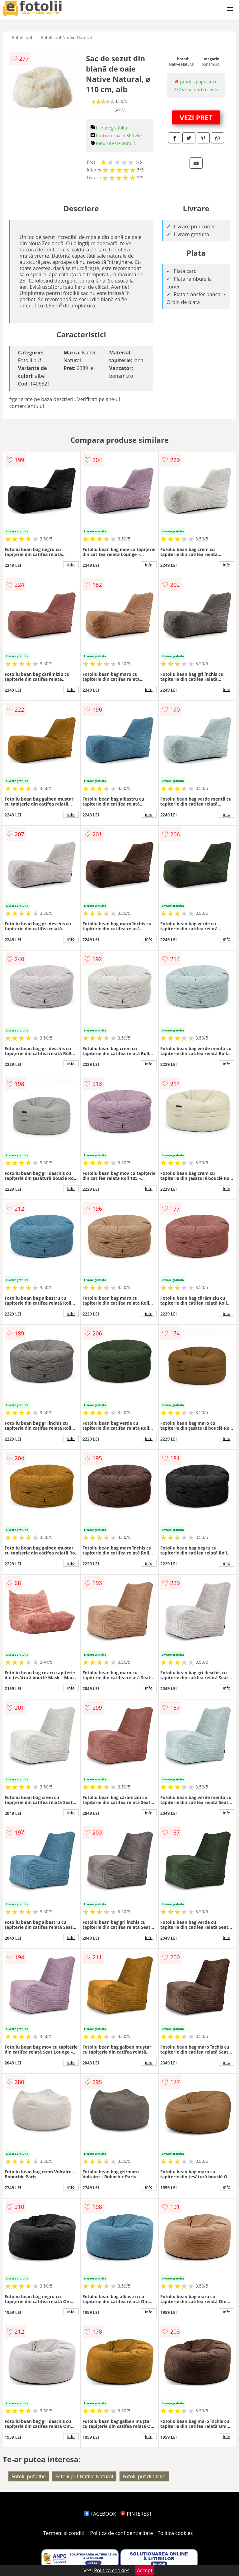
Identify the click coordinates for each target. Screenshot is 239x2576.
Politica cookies (175, 2533)
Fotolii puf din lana (144, 2476)
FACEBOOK (100, 2513)
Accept (144, 2570)
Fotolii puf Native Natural (66, 37)
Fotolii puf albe (29, 2476)
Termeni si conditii (64, 2533)
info (71, 565)
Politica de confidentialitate (121, 2533)
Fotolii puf (22, 37)
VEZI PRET (196, 117)
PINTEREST (136, 2513)
